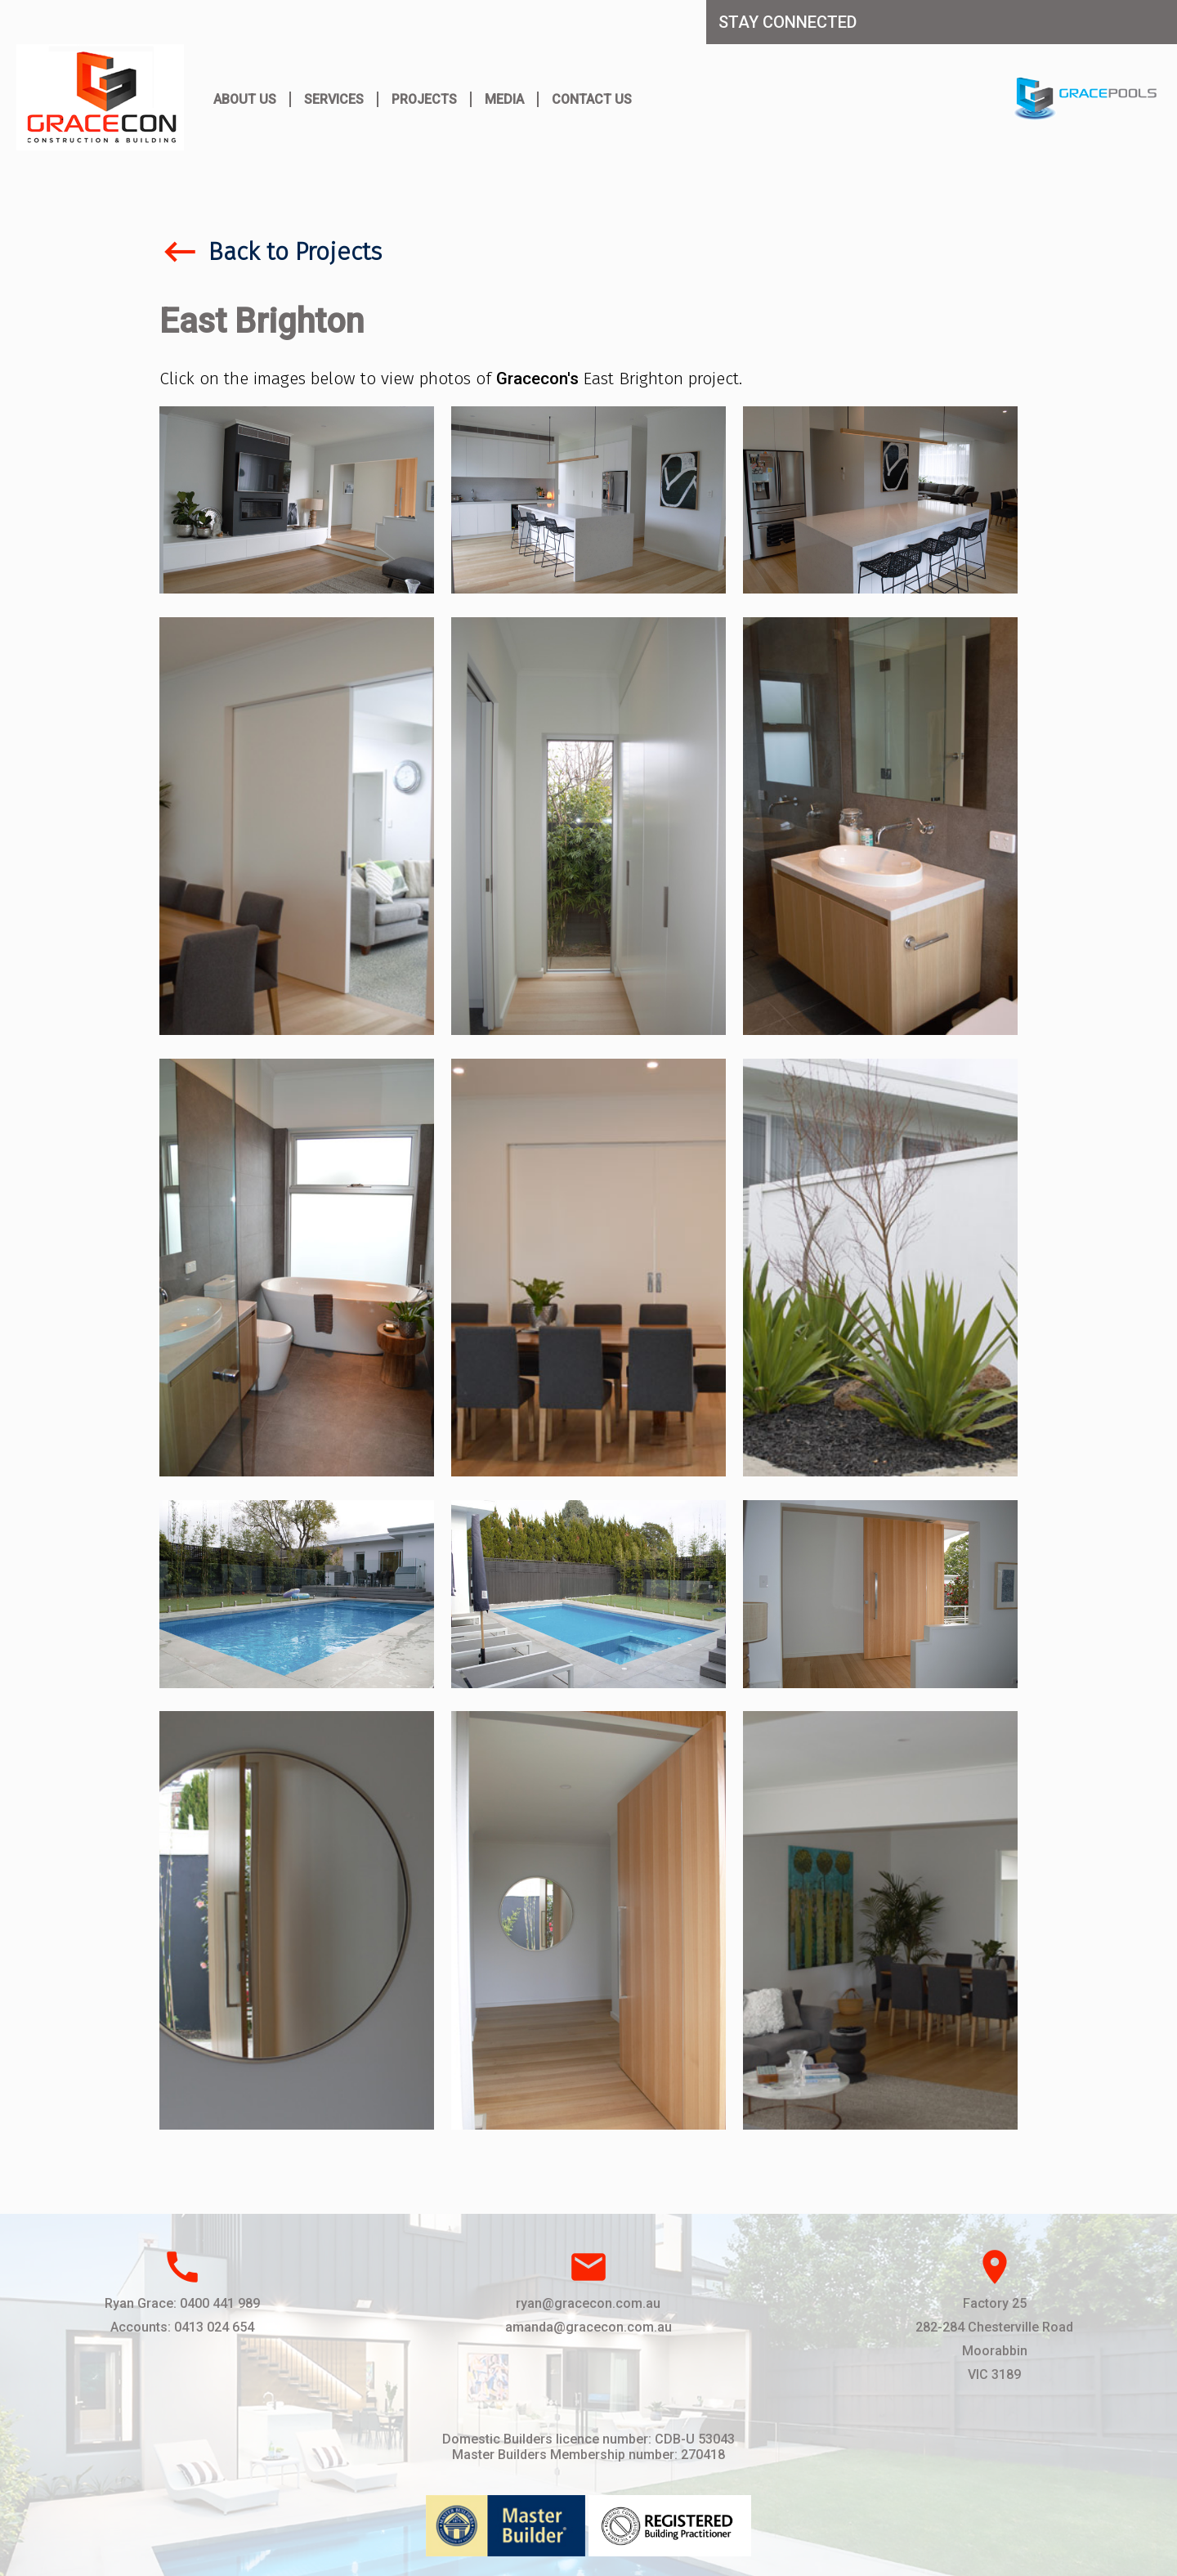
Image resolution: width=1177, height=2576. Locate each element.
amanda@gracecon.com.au (588, 2327)
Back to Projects (270, 251)
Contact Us (592, 99)
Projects (424, 99)
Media (504, 99)
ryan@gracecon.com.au (588, 2303)
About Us (244, 99)
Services (334, 99)
